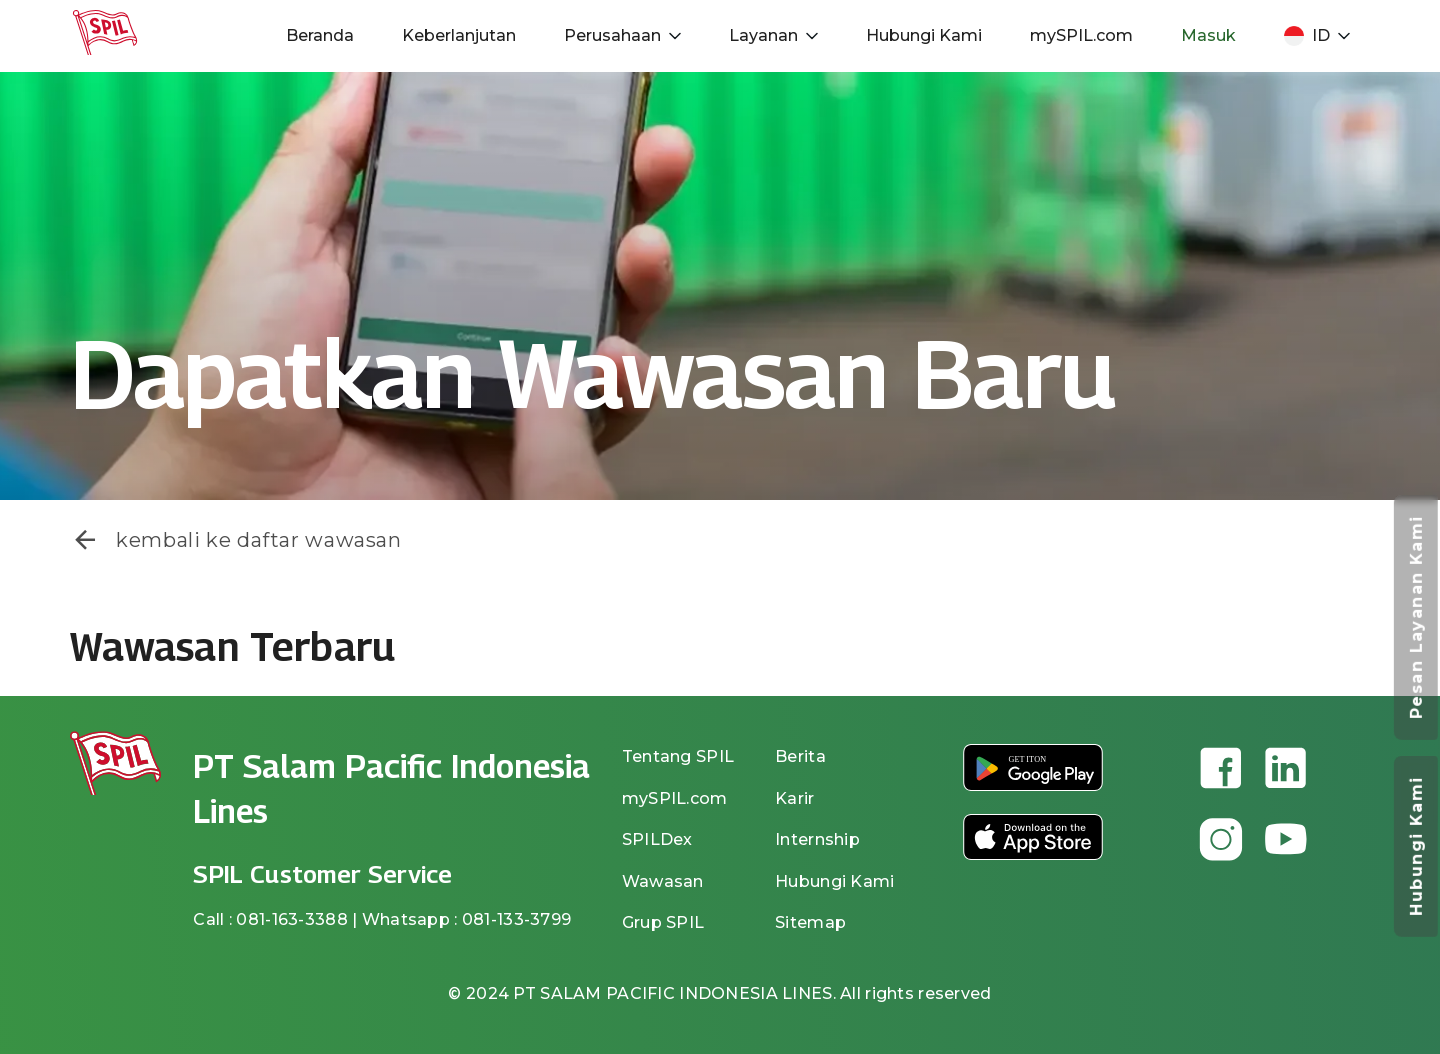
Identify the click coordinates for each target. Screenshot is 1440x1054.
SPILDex (657, 839)
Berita (800, 756)
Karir (794, 798)
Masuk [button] (1208, 35)
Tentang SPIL (678, 756)
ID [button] (1317, 36)
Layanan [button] (773, 35)
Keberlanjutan (459, 35)
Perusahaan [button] (622, 35)
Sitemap (810, 922)
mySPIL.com (1081, 35)
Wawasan (663, 881)
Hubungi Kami (924, 35)
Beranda (320, 35)
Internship (817, 839)
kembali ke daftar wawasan (236, 540)
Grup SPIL (663, 922)
